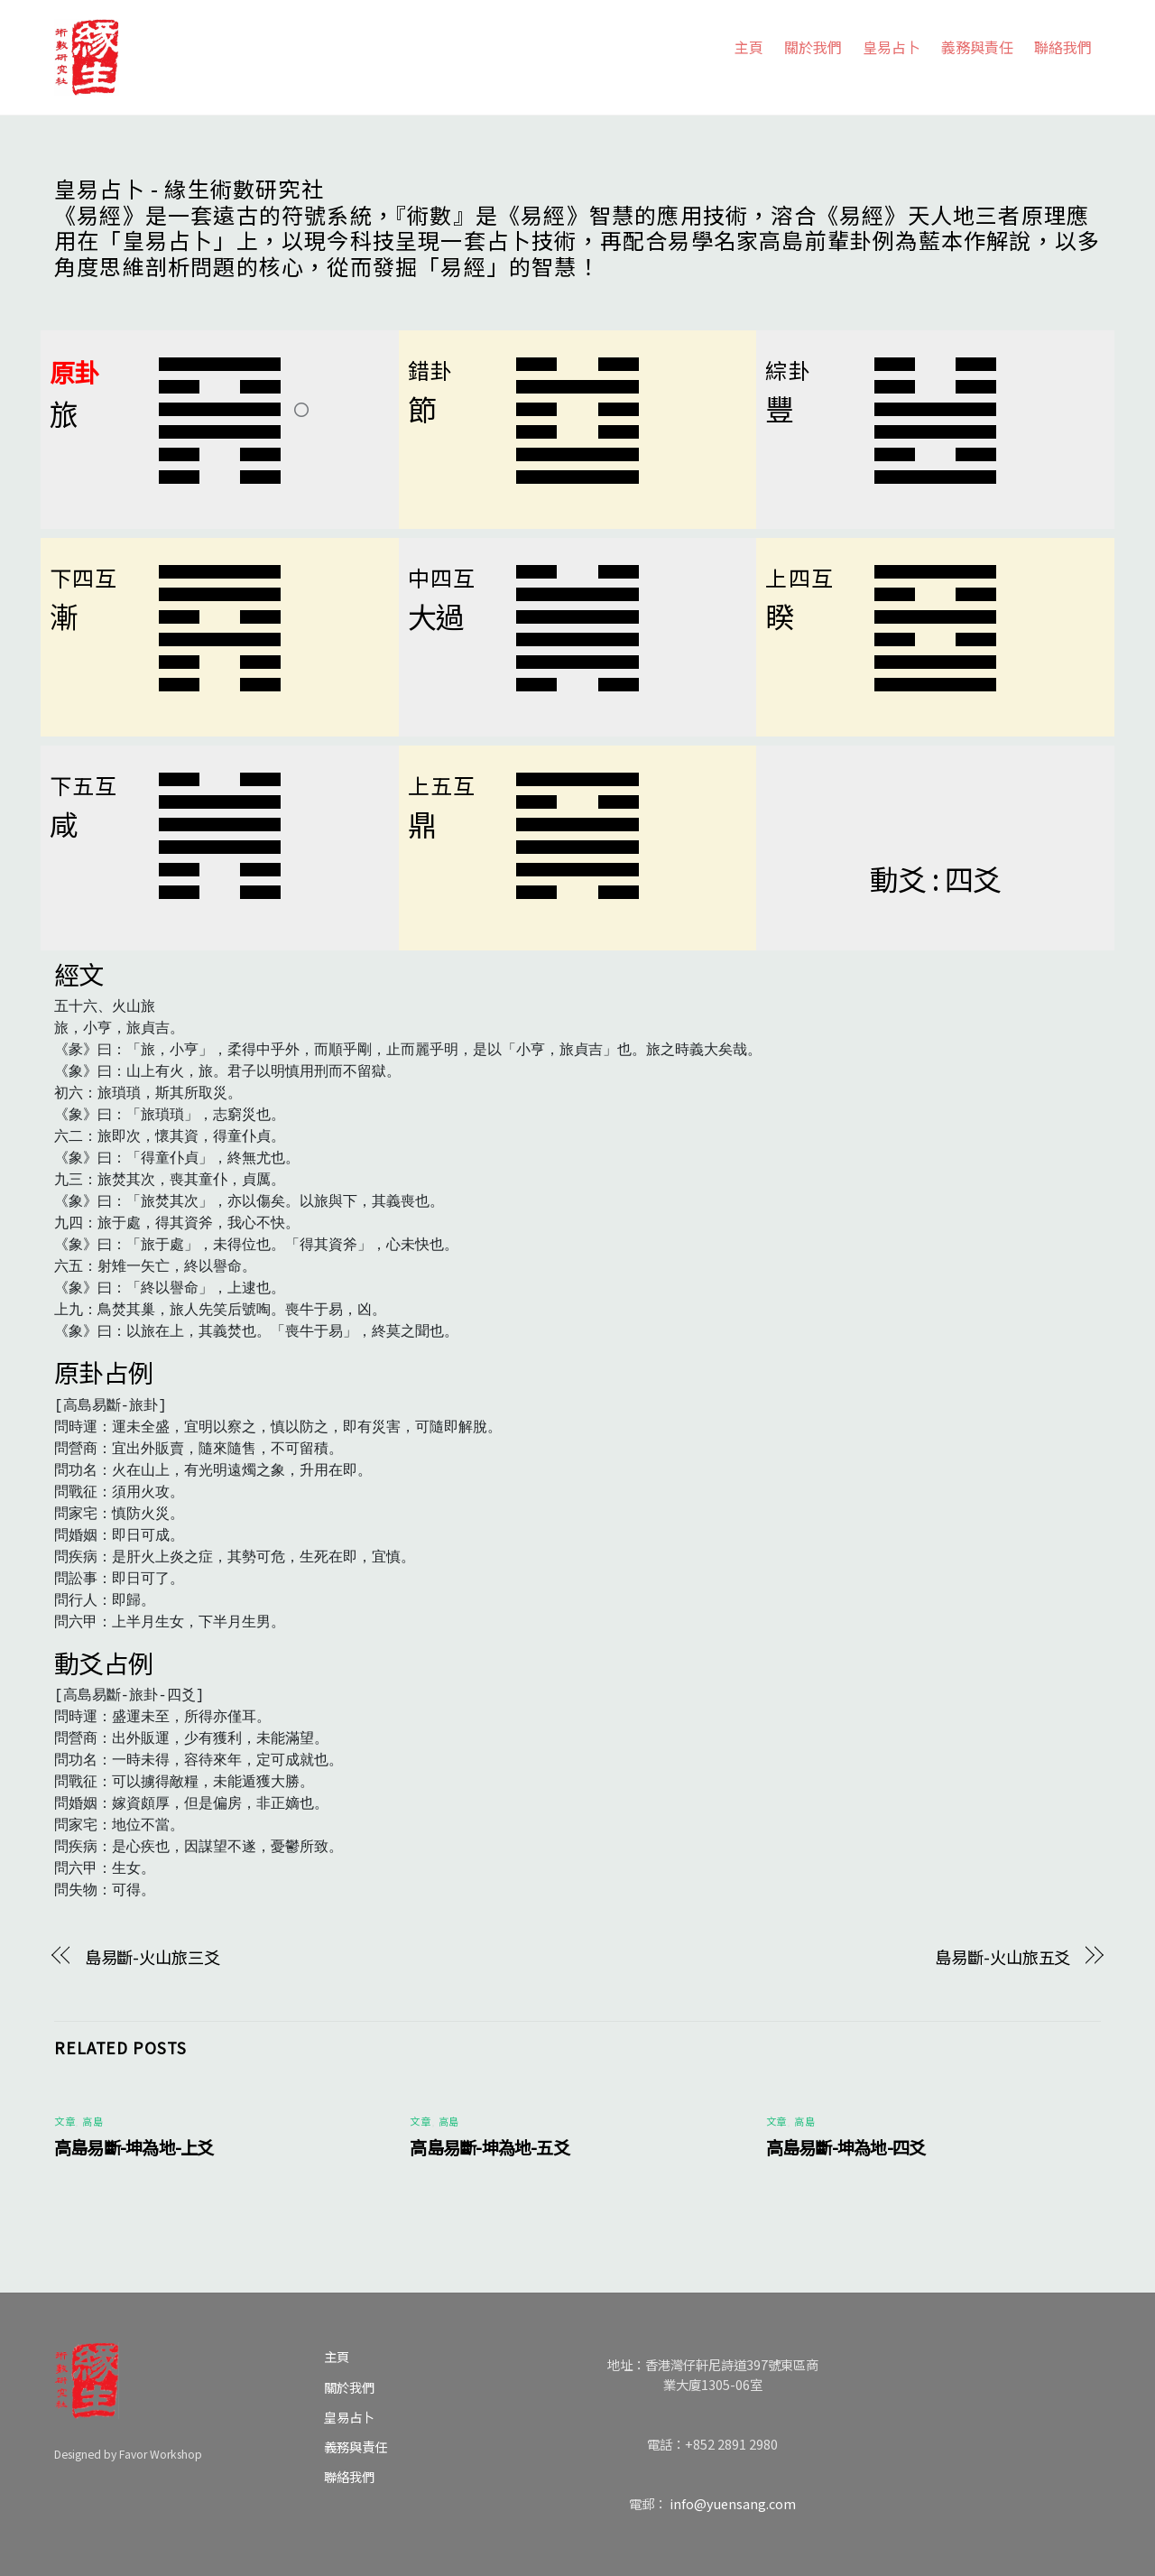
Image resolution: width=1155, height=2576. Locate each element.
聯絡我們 (1063, 47)
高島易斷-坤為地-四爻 (846, 2147)
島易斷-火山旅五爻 (1002, 1957)
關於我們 (813, 47)
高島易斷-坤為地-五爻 (489, 2147)
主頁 (749, 47)
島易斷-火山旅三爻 (152, 1957)
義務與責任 (977, 47)
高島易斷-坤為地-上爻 (134, 2147)
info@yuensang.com (733, 2503)
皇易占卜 (891, 47)
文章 (64, 2121)
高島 (92, 2121)
